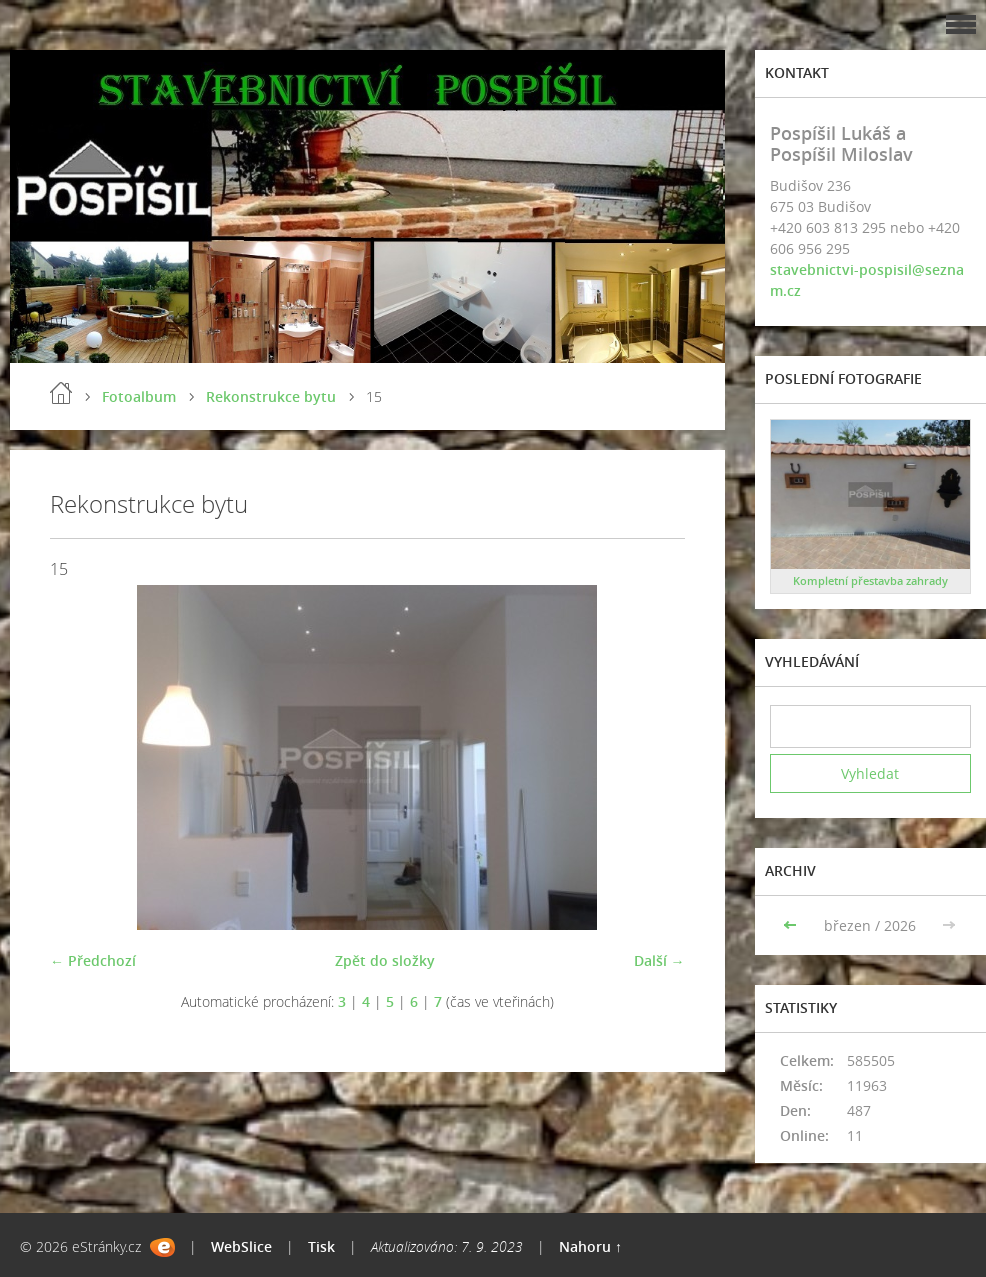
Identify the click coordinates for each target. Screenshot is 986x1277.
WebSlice (241, 1246)
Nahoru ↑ (590, 1246)
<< (792, 925)
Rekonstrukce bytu (271, 396)
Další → (659, 960)
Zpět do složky (385, 960)
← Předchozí (93, 960)
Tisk (321, 1246)
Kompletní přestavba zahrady (870, 580)
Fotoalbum (139, 396)
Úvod (61, 393)
